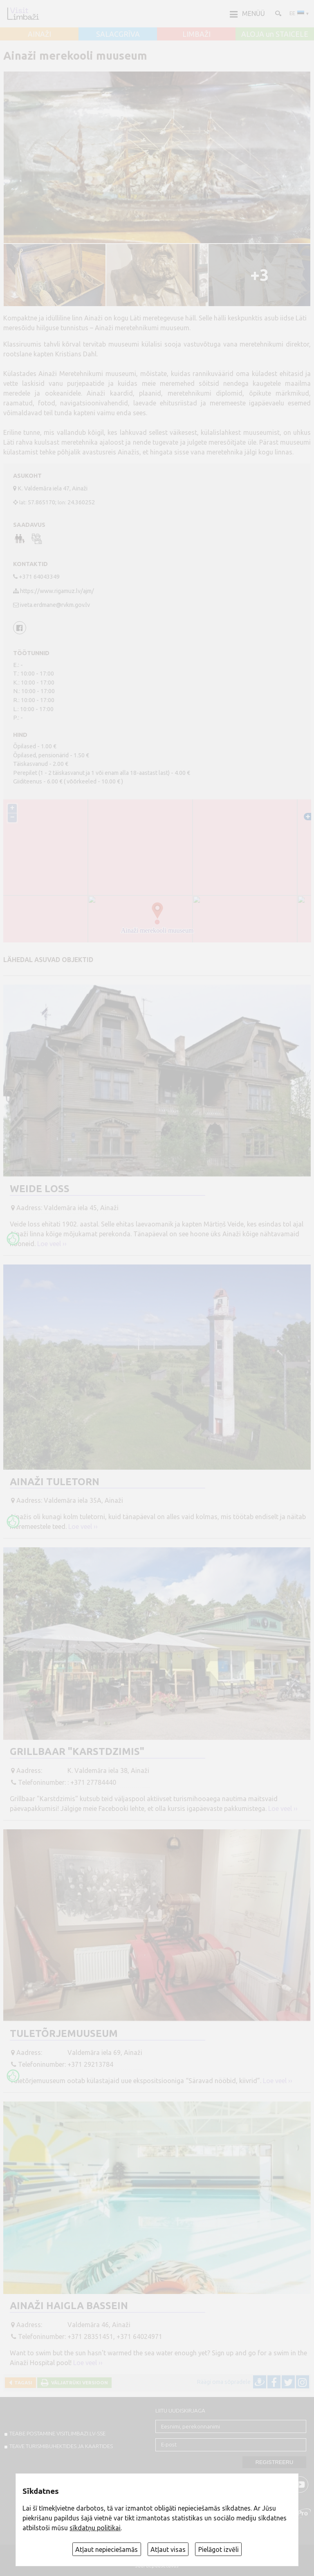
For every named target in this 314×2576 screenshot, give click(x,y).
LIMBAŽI (196, 34)
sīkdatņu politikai (95, 2527)
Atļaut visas (168, 2549)
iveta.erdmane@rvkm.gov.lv (55, 605)
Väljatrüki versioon (78, 2382)
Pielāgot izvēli (218, 2549)
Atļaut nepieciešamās (106, 2549)
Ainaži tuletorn (54, 1481)
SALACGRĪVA (118, 34)
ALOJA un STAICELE (274, 34)
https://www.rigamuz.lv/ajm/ (57, 591)
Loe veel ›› (52, 1243)
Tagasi (22, 2382)
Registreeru (274, 2462)
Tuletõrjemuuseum (64, 2033)
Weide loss (40, 1188)
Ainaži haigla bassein (69, 2305)
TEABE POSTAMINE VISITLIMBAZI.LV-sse (57, 2433)
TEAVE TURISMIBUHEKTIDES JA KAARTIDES (61, 2446)
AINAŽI (39, 34)
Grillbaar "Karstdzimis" (77, 1751)
